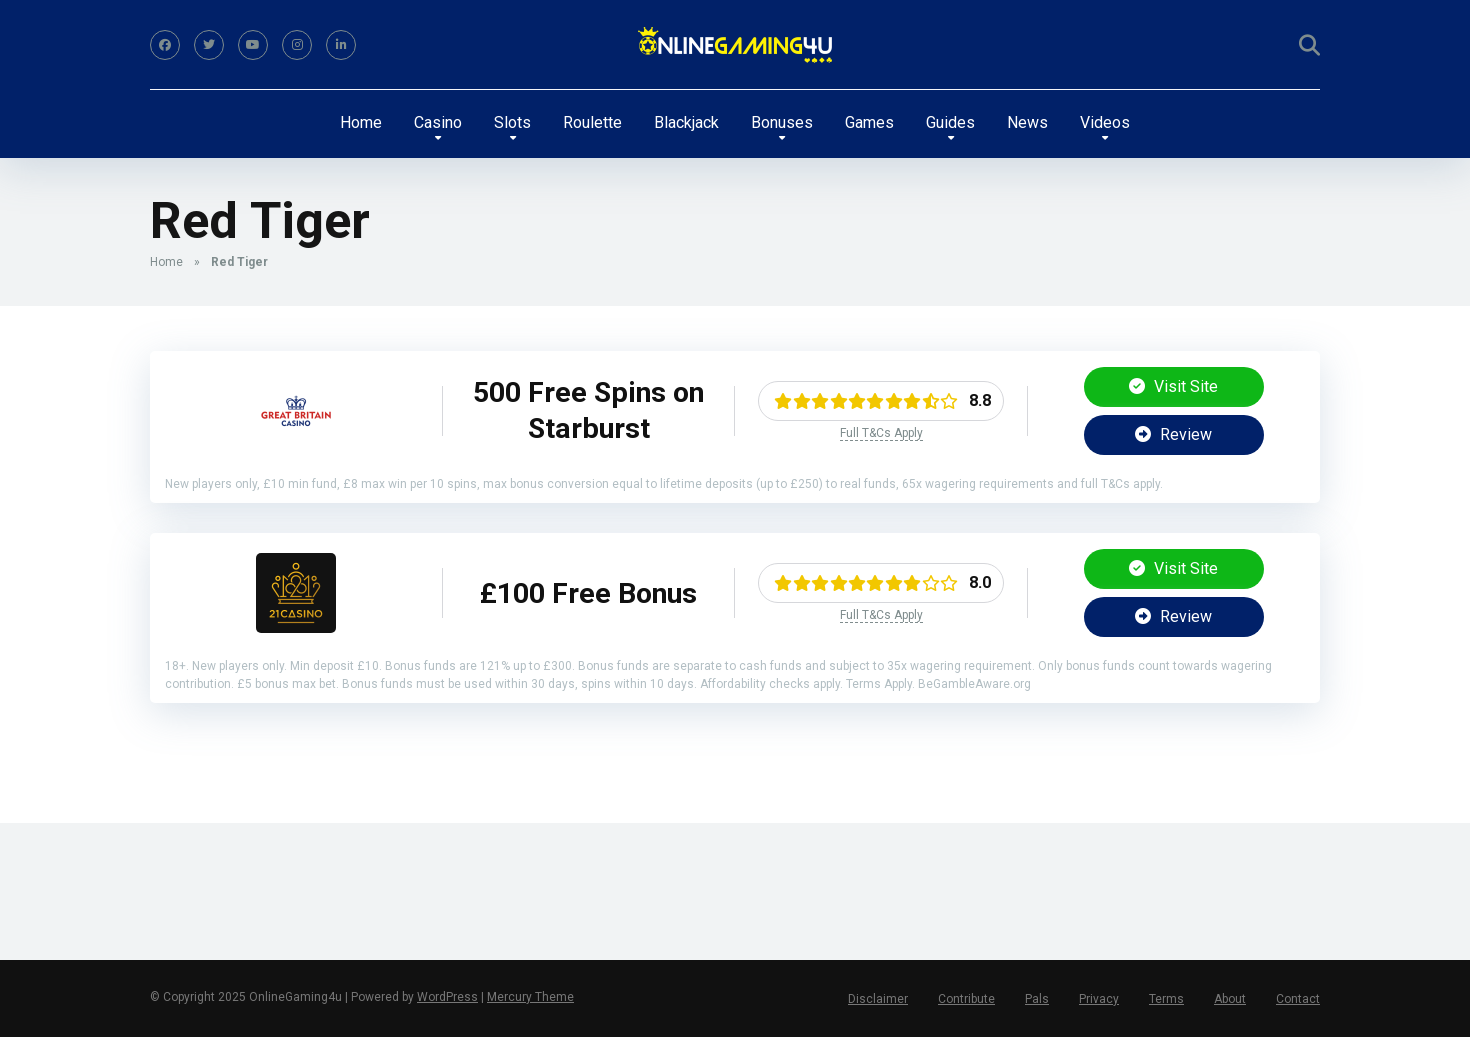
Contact (1298, 999)
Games (869, 122)
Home (361, 122)
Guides (950, 122)
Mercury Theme (530, 997)
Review (1173, 434)
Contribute (966, 999)
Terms (1166, 999)
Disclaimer (878, 999)
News (1027, 122)
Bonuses (782, 122)
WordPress (447, 997)
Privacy (1099, 999)
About (1230, 999)
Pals (1037, 999)
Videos (1105, 122)
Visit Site (1173, 386)
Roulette (592, 122)
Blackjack (686, 122)
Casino (438, 122)
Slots (512, 122)
